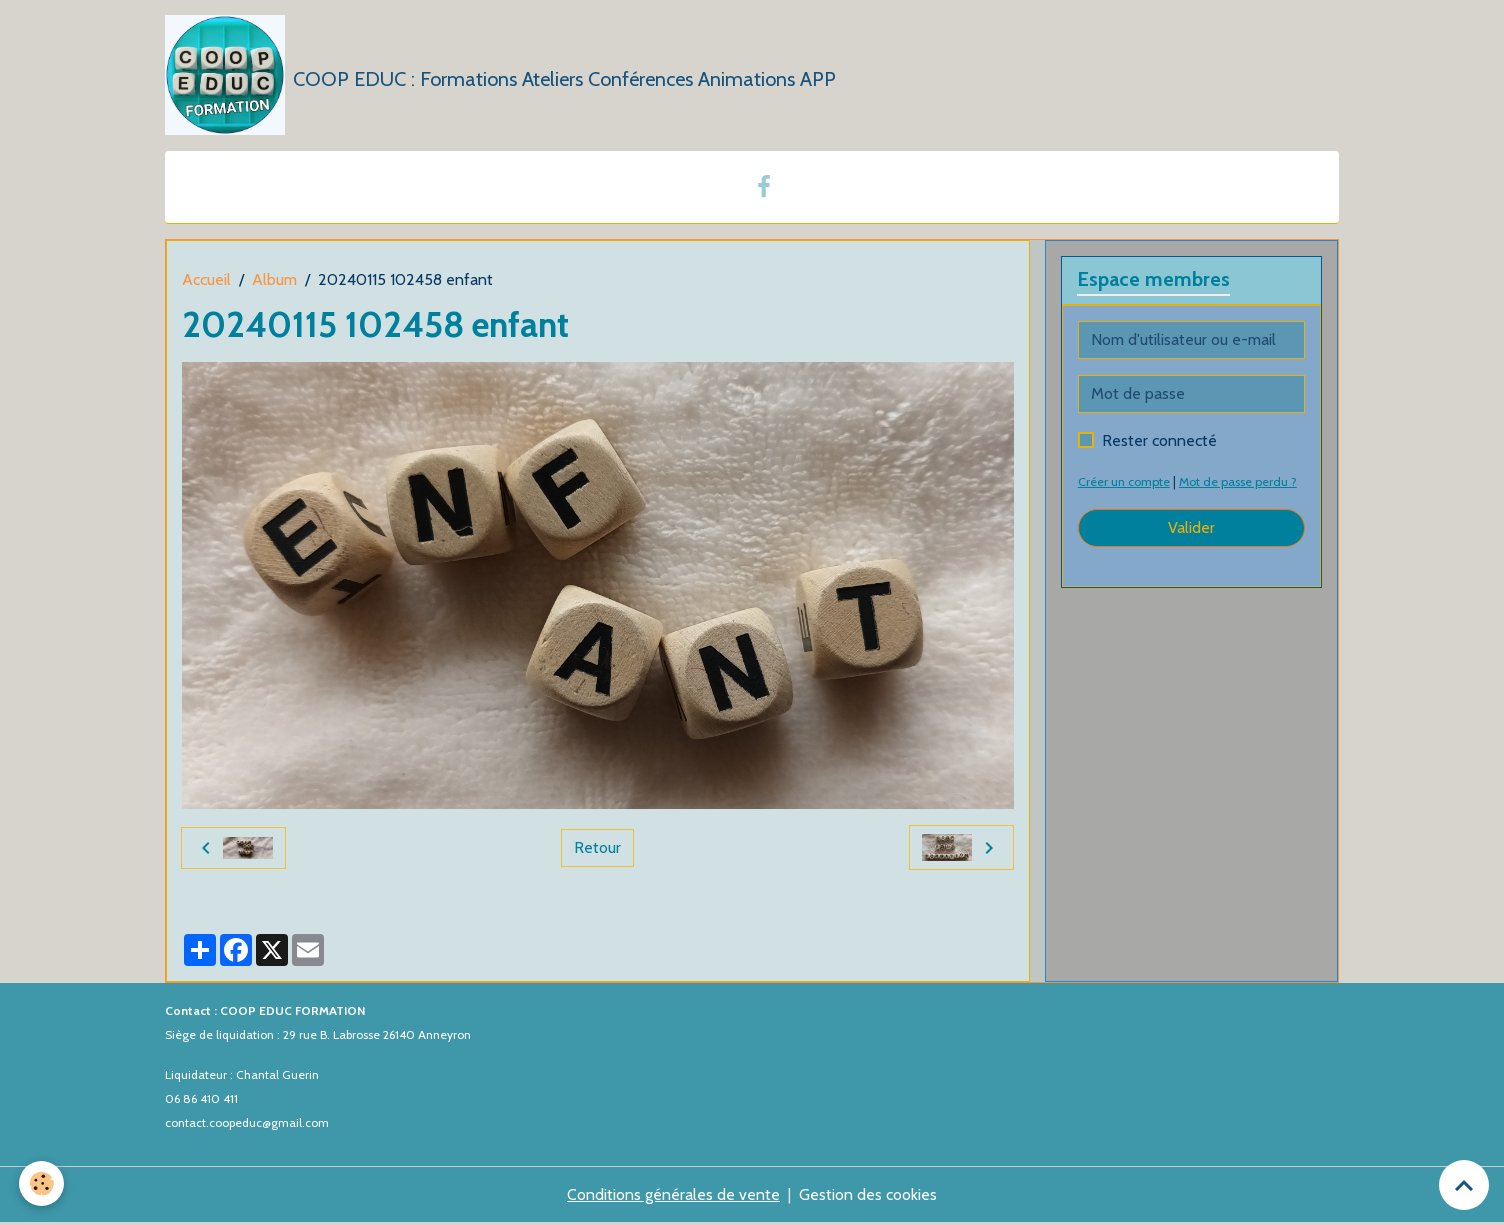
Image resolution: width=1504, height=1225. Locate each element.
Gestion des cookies (868, 1196)
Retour (597, 848)
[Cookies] (42, 1183)
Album (274, 280)
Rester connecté (1159, 441)
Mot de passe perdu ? (1243, 482)
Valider (1191, 528)
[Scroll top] (1464, 1185)
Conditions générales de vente (673, 1196)
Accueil (206, 280)
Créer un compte (1126, 482)
